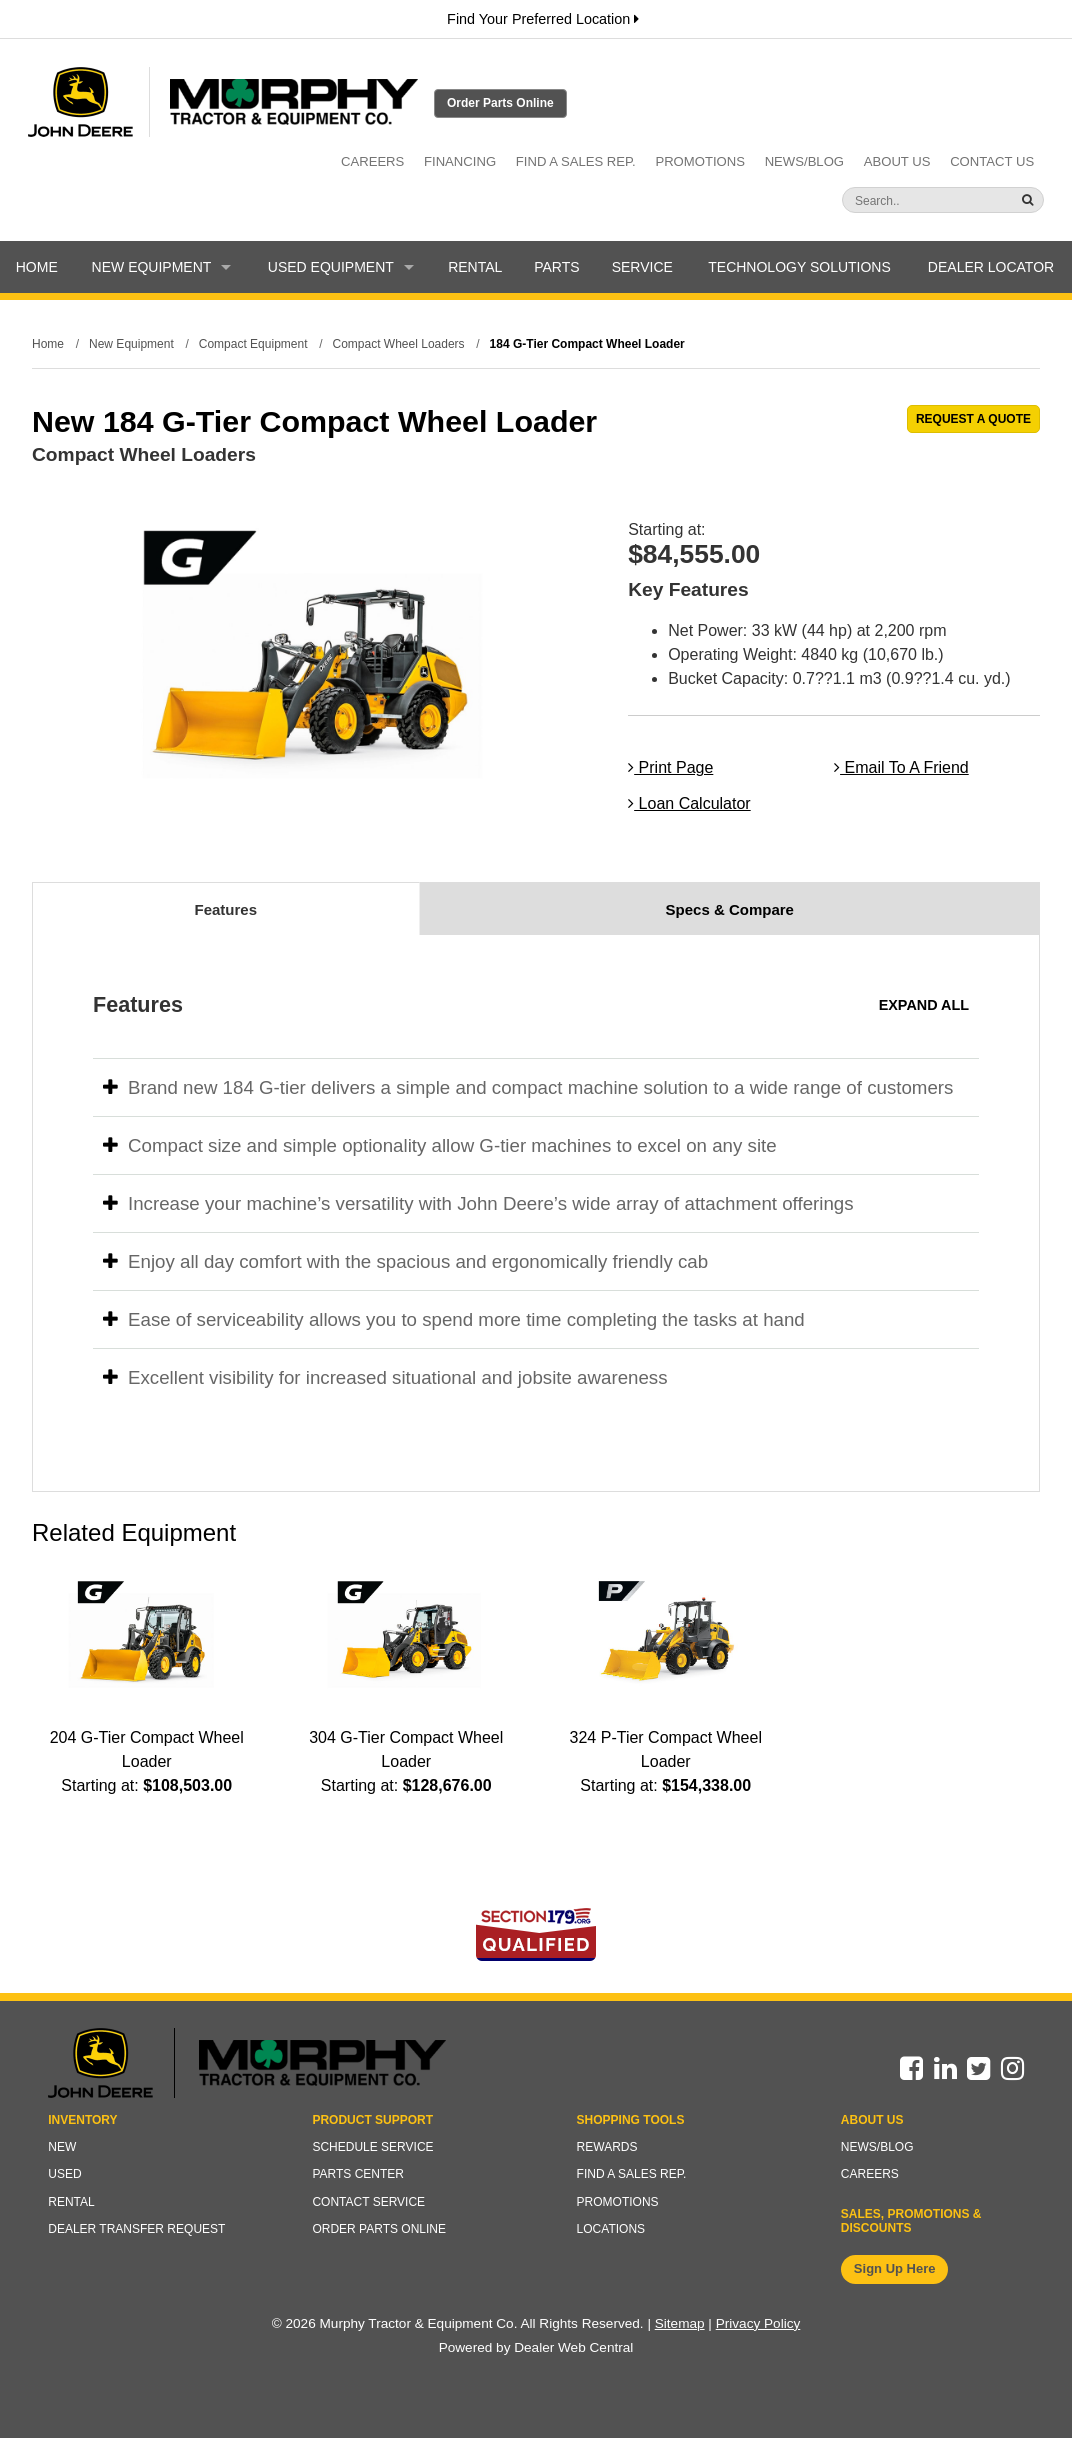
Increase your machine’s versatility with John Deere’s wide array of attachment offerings (478, 1203)
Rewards (607, 2147)
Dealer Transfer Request (136, 2229)
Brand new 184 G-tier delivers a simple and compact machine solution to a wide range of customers (528, 1087)
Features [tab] (225, 909)
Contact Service (368, 2202)
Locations (611, 2229)
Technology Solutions (799, 267)
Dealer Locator (991, 267)
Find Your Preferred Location (543, 19)
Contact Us (992, 161)
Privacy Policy (758, 2323)
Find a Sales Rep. (576, 161)
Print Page (670, 767)
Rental (475, 267)
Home (37, 267)
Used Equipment (341, 267)
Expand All (924, 1005)
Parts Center (358, 2174)
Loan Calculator (689, 803)
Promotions (700, 161)
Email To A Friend (901, 767)
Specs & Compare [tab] (730, 909)
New (62, 2147)
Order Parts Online (500, 103)
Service (642, 267)
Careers (372, 161)
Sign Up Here (895, 2268)
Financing (460, 161)
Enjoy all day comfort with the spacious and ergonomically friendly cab (405, 1261)
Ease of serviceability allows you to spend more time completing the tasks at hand (454, 1319)
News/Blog (804, 161)
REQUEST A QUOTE (973, 419)
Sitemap (680, 2323)
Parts (556, 267)
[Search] (904, 201)
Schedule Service (372, 2147)
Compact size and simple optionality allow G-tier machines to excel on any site (440, 1145)
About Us (897, 161)
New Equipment (162, 267)
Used (64, 2174)
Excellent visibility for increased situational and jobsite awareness (385, 1377)
